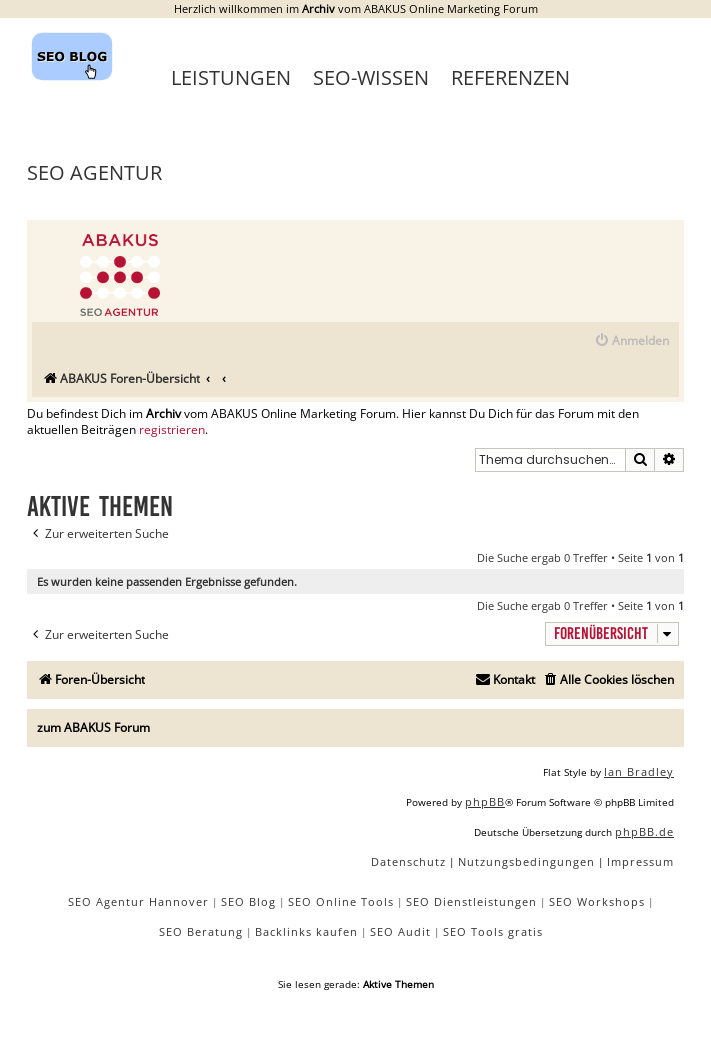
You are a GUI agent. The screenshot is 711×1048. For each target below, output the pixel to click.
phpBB (485, 801)
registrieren (172, 430)
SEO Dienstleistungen (471, 901)
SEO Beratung (201, 931)
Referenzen (510, 77)
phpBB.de (644, 831)
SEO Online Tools (341, 901)
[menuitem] (631, 341)
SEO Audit (400, 931)
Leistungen (231, 77)
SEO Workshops (597, 901)
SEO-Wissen (371, 77)
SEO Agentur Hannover (138, 901)
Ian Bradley (639, 771)
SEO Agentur (94, 172)
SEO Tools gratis (493, 931)
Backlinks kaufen (306, 931)
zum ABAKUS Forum (93, 727)
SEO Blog (248, 901)
